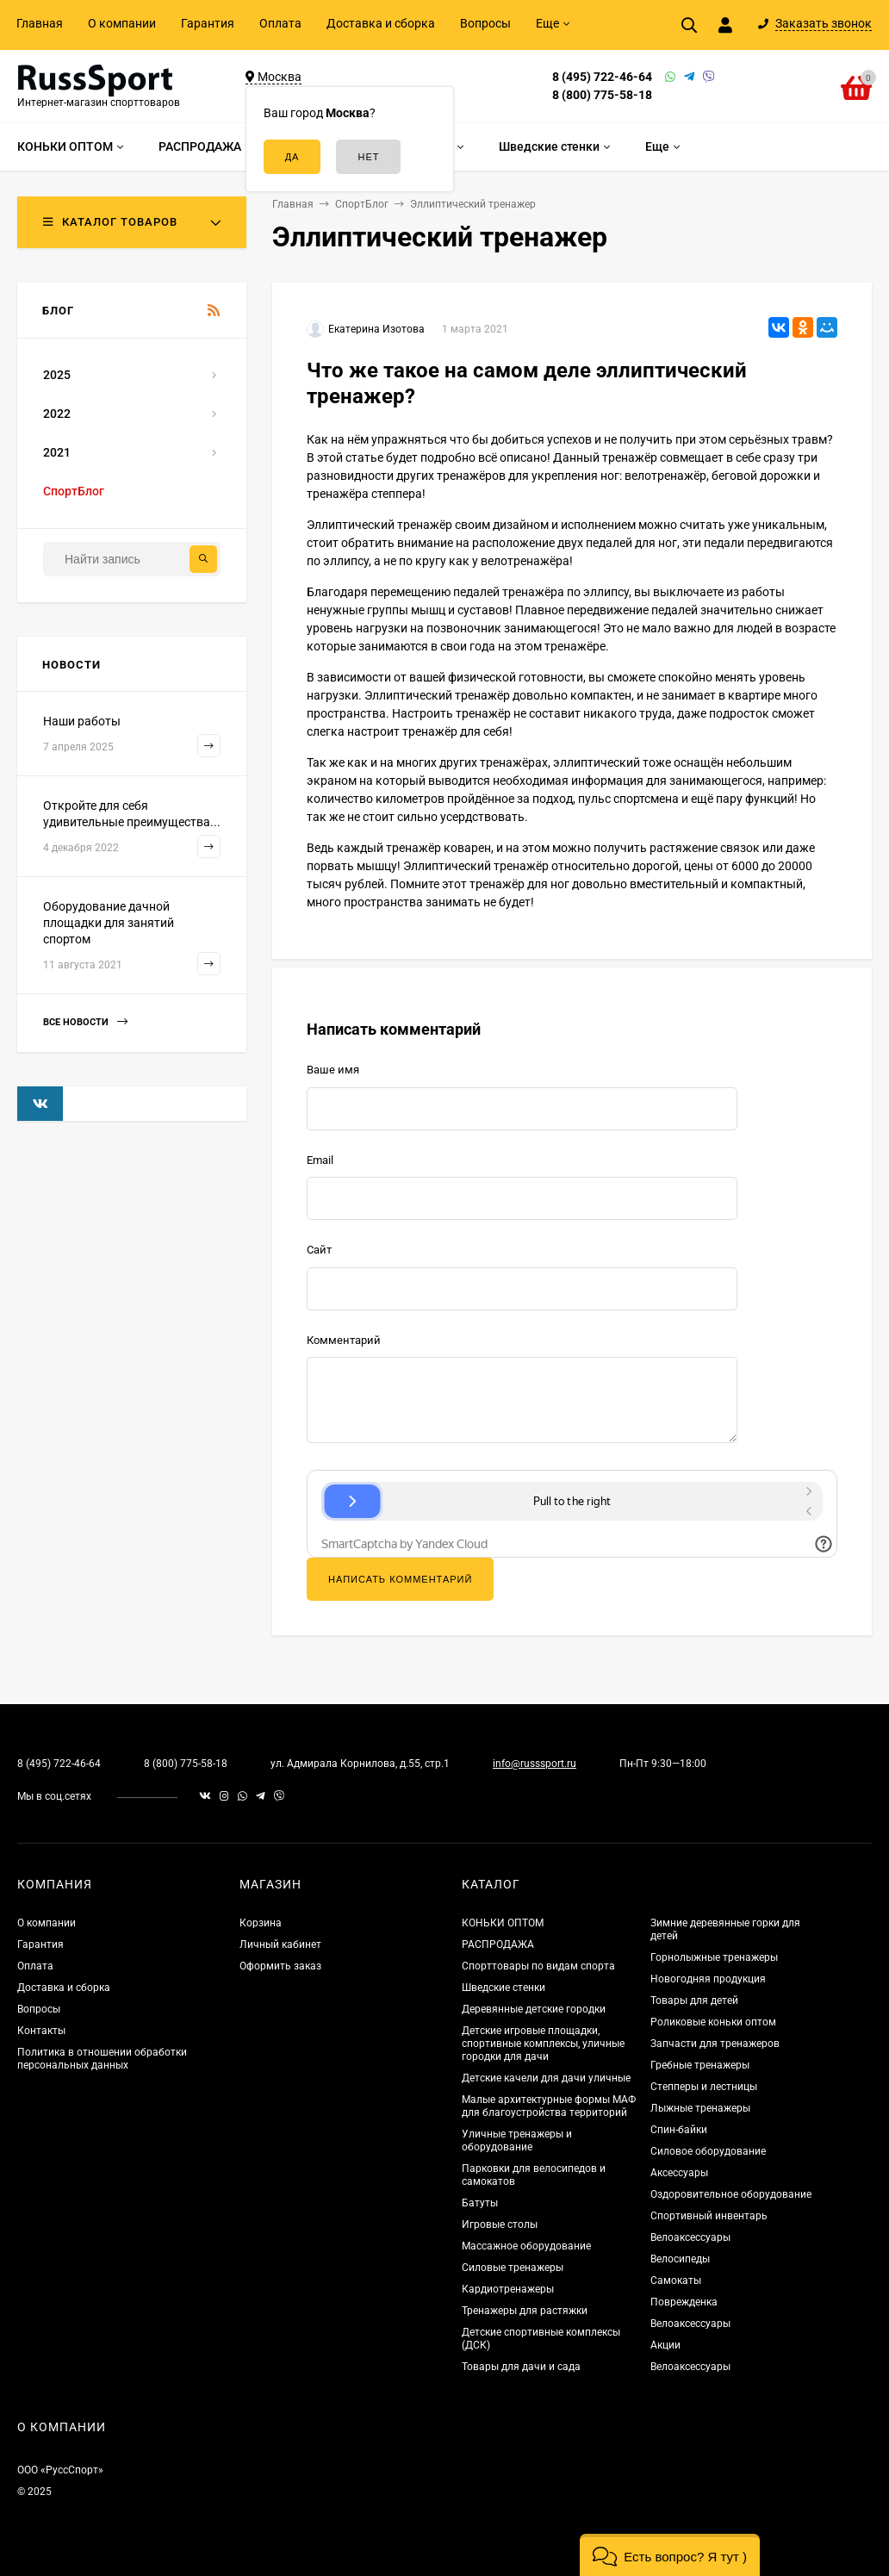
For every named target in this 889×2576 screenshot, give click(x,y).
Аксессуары (679, 2173)
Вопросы (485, 23)
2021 (57, 452)
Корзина (260, 1923)
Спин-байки (678, 2130)
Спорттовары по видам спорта (538, 1966)
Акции (665, 2345)
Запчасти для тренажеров (715, 2044)
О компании (122, 23)
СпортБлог (73, 491)
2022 (57, 413)
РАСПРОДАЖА (498, 1944)
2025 (57, 375)
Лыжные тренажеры (700, 2108)
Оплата (280, 23)
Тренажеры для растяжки (524, 2311)
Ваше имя (333, 1069)
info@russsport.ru (534, 1764)
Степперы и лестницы (703, 2087)
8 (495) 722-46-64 (602, 77)
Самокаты (675, 2280)
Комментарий (344, 1340)
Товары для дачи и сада (521, 2367)
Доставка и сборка (380, 23)
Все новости (85, 1022)
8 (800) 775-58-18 (602, 95)
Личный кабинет (280, 1944)
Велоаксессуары (690, 2237)
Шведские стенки (503, 1988)
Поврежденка (684, 2302)
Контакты (41, 2031)
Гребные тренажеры (699, 2065)
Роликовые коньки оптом (713, 2022)
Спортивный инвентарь (709, 2216)
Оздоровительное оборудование (730, 2194)
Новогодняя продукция (708, 1979)
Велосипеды (680, 2259)
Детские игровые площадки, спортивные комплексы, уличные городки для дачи (543, 2044)
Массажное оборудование (526, 2246)
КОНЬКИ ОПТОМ (503, 1923)
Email (320, 1160)
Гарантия (207, 23)
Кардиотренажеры (508, 2289)
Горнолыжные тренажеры (714, 1957)
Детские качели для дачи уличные (546, 2078)
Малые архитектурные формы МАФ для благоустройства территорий (549, 2106)
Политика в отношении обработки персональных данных (102, 2058)
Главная (39, 23)
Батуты (480, 2203)
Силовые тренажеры (512, 2268)
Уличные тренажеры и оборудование (517, 2140)
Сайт (319, 1249)
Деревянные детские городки (534, 2009)
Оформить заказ (280, 1966)
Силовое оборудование (708, 2151)
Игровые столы (500, 2224)
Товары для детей (694, 2000)
